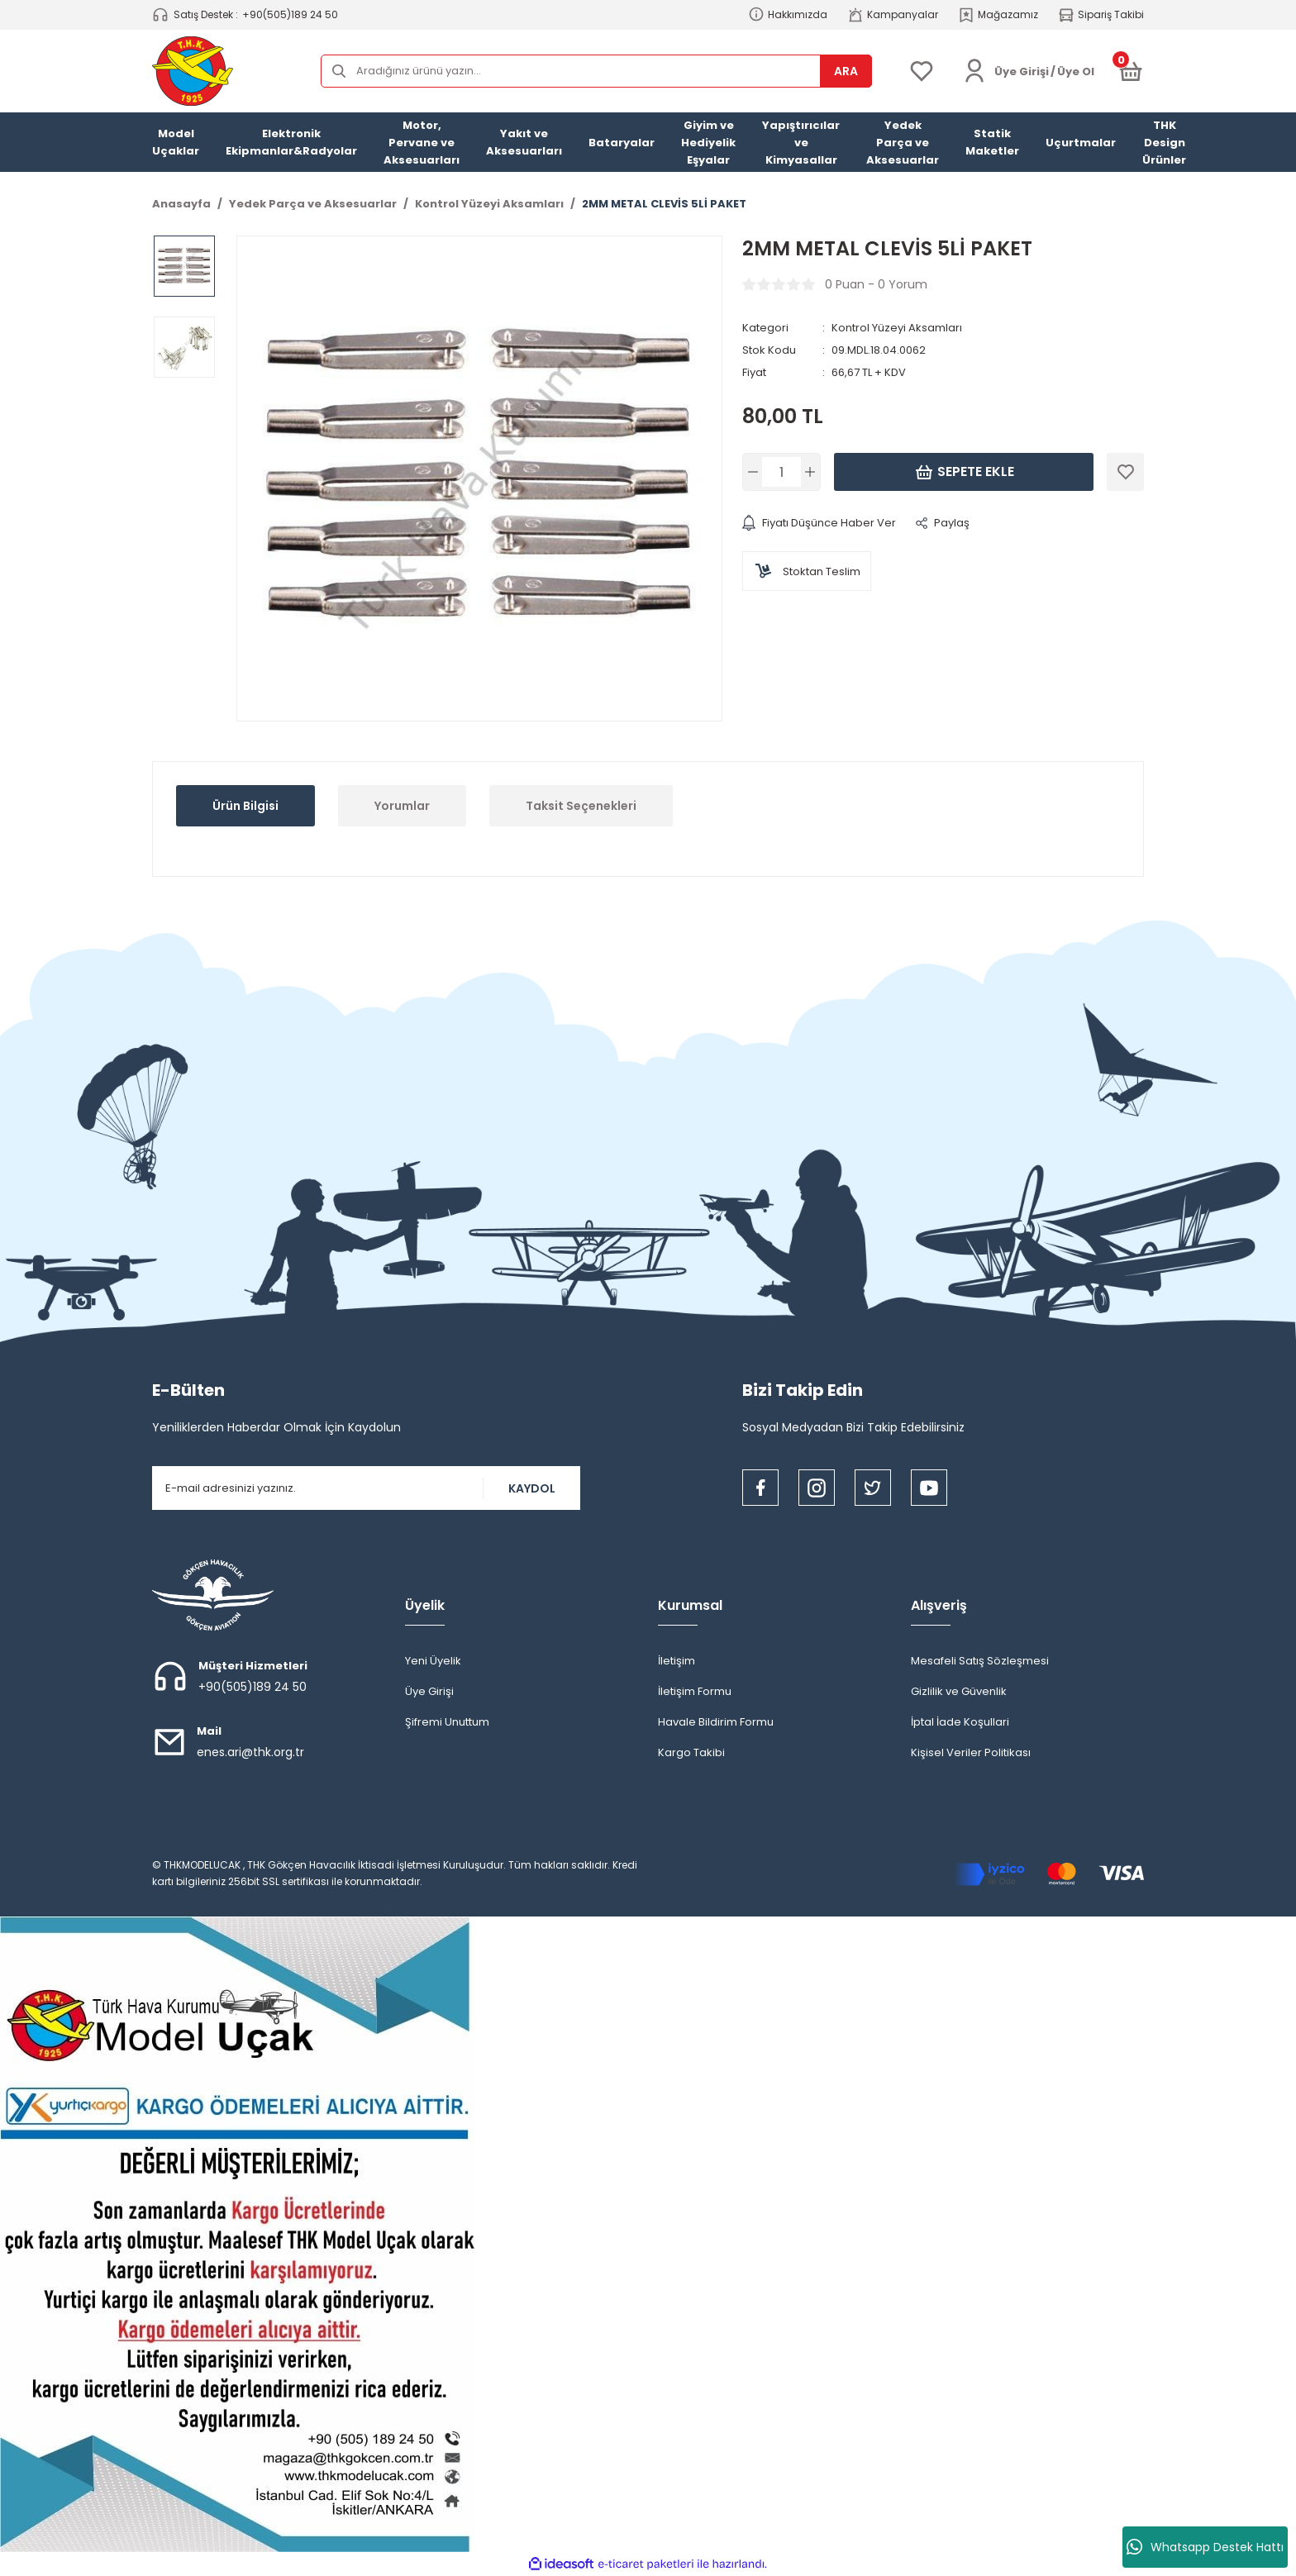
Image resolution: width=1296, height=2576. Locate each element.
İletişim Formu (694, 1691)
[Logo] (192, 71)
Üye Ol (1075, 71)
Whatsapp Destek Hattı (1205, 2547)
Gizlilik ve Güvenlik (959, 1691)
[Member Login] (974, 71)
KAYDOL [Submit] (531, 1488)
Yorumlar (402, 806)
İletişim (676, 1661)
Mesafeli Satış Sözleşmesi (980, 1661)
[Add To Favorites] (1125, 472)
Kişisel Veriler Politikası (971, 1752)
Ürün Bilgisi (245, 806)
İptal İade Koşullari (960, 1722)
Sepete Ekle (964, 472)
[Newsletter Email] (366, 1488)
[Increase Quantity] (809, 472)
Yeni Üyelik (433, 1661)
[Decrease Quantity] (754, 472)
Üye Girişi (429, 1691)
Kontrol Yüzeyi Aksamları (896, 328)
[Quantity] (781, 472)
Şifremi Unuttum (447, 1722)
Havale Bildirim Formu (716, 1722)
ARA (846, 71)
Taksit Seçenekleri (581, 806)
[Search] (596, 71)
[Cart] (1130, 71)
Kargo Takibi (691, 1752)
